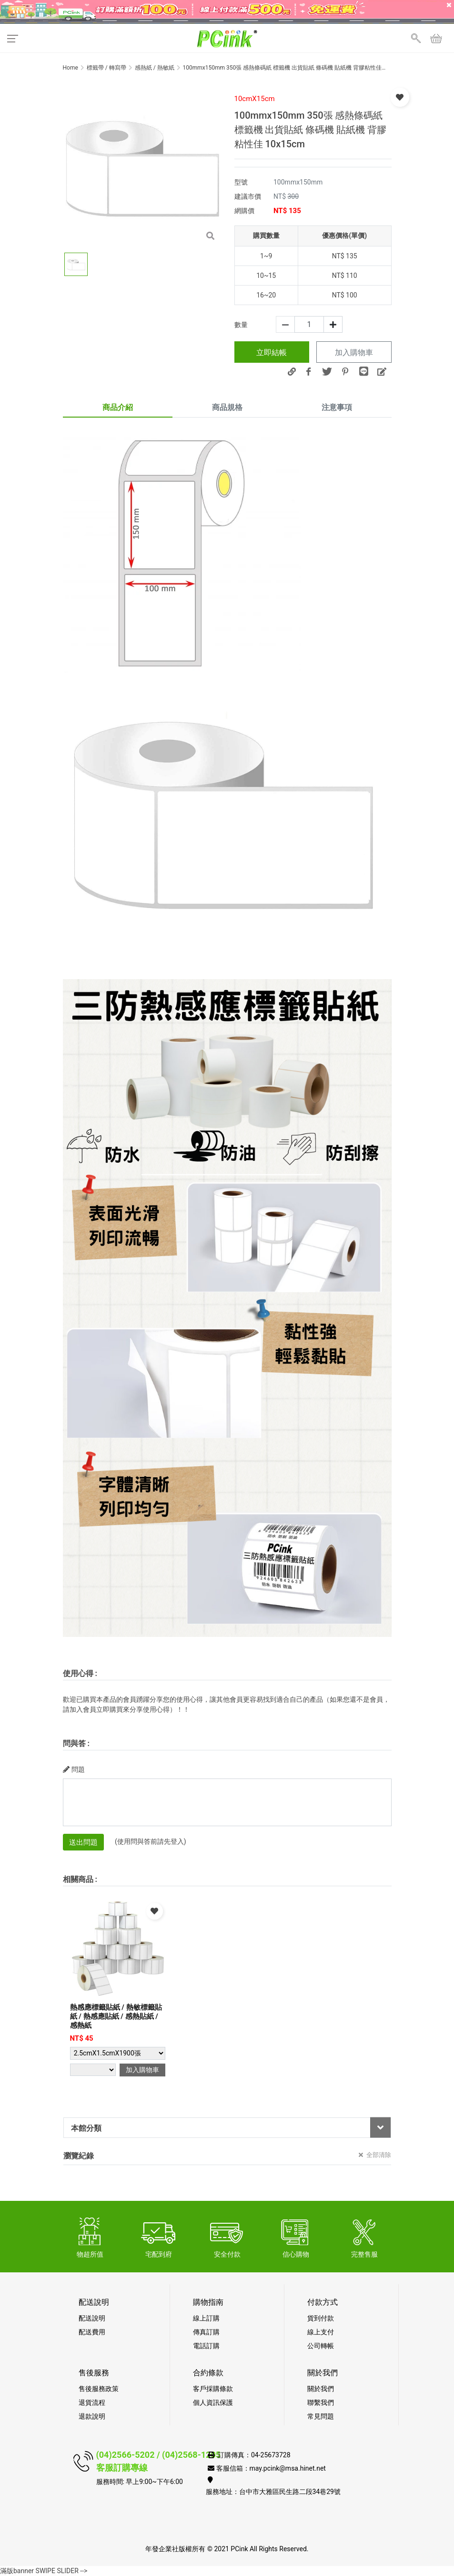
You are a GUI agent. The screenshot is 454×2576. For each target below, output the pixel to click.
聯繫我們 (320, 2402)
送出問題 (83, 1842)
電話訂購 (206, 2346)
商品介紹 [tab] (117, 407)
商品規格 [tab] (227, 407)
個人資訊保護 (213, 2402)
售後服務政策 (99, 2388)
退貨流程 (92, 2402)
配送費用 (92, 2332)
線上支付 (320, 2332)
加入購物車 (354, 353)
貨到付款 (320, 2318)
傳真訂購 (206, 2332)
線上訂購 (206, 2318)
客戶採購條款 (213, 2388)
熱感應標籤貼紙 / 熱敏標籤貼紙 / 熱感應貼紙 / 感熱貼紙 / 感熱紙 (116, 2016)
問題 (74, 1769)
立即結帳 (271, 352)
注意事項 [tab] (337, 407)
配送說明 (92, 2318)
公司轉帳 (320, 2346)
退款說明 (92, 2416)
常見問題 (320, 2416)
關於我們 (320, 2388)
